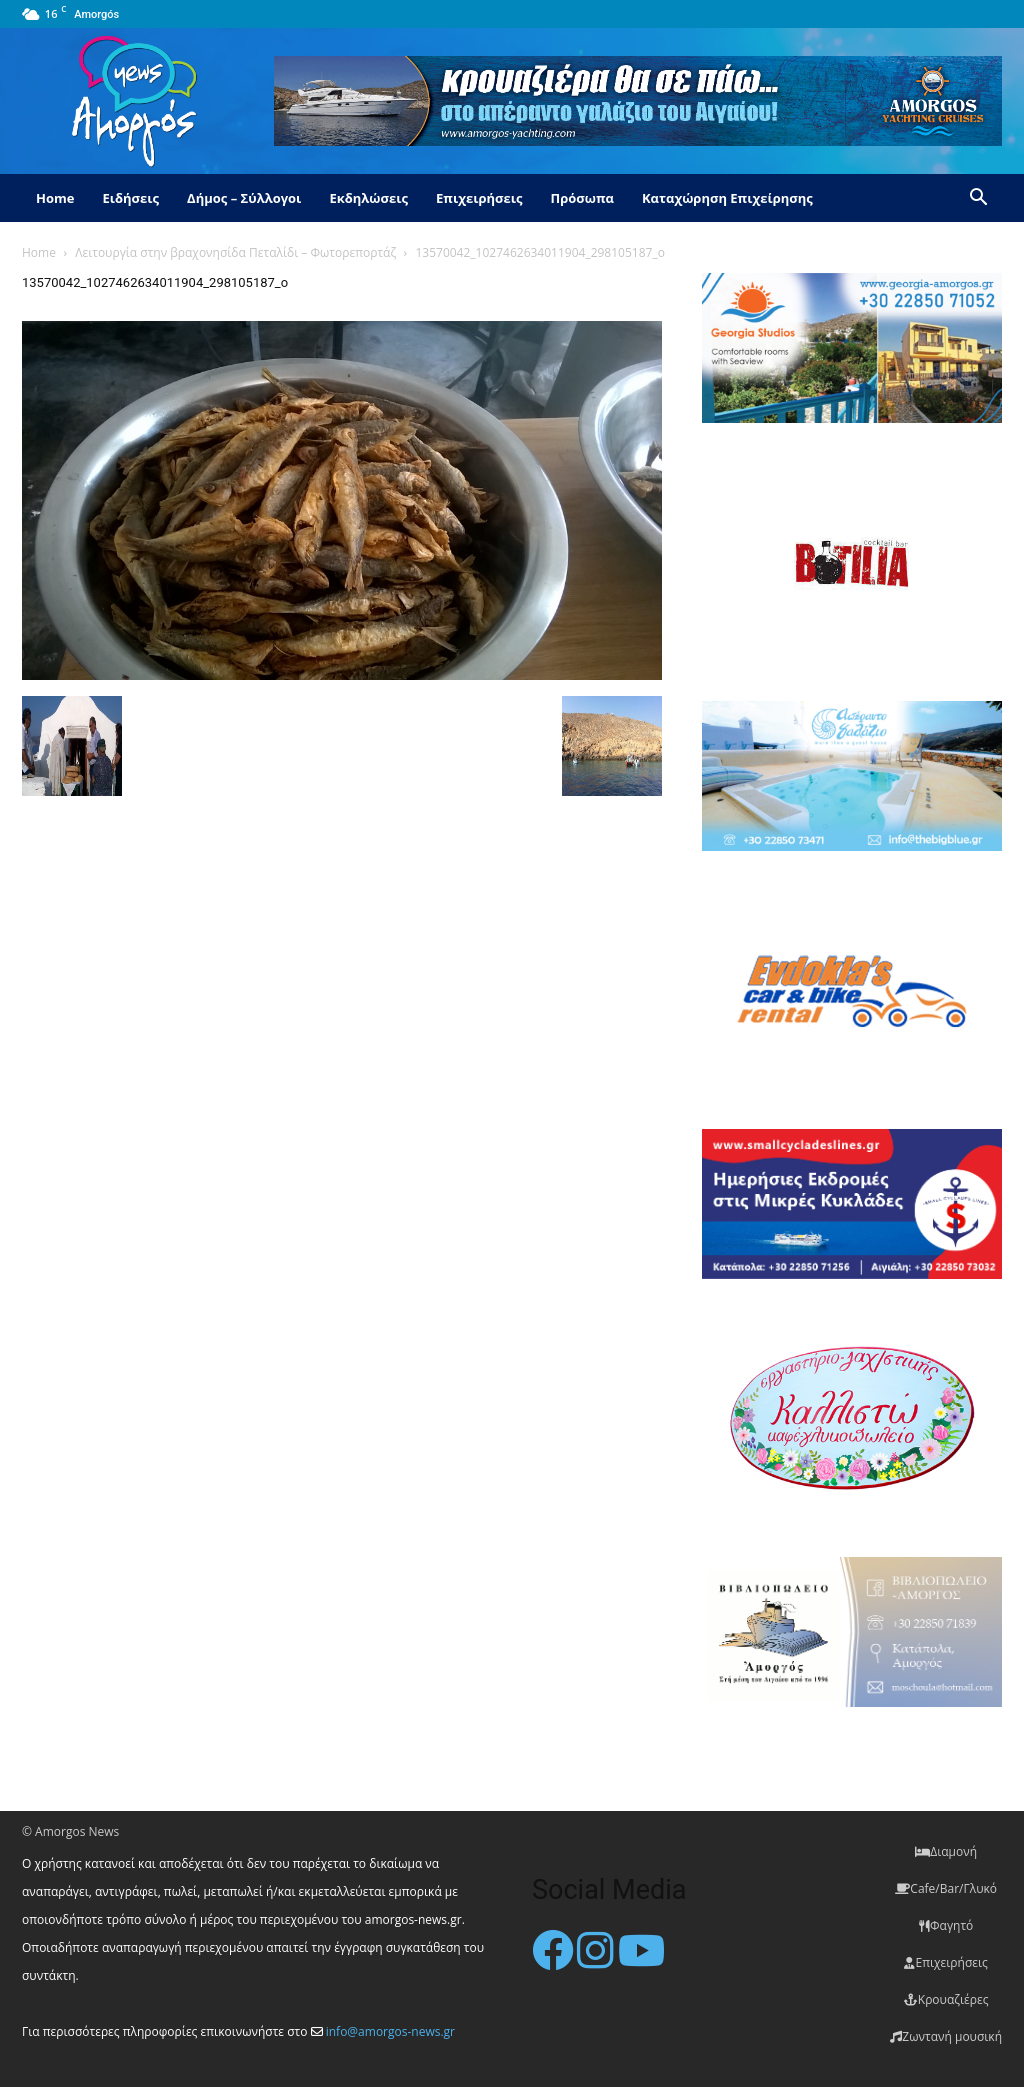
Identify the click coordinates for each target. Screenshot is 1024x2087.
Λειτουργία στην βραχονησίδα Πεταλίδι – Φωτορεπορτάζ (235, 252)
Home (55, 198)
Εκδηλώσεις (368, 198)
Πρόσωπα (582, 198)
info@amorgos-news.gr (390, 2031)
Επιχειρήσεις (479, 198)
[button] (978, 199)
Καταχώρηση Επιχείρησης (727, 198)
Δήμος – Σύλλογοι (244, 198)
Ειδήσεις (130, 198)
